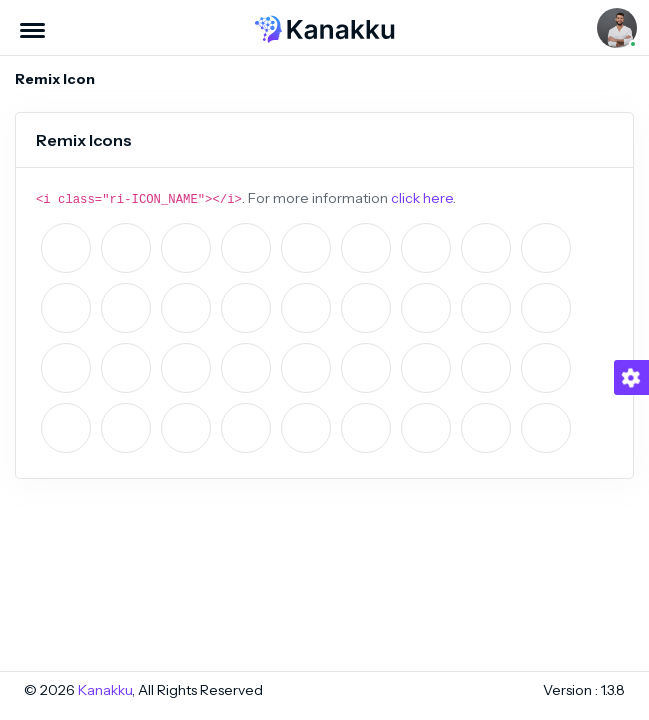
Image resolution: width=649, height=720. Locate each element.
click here (422, 198)
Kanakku (105, 690)
